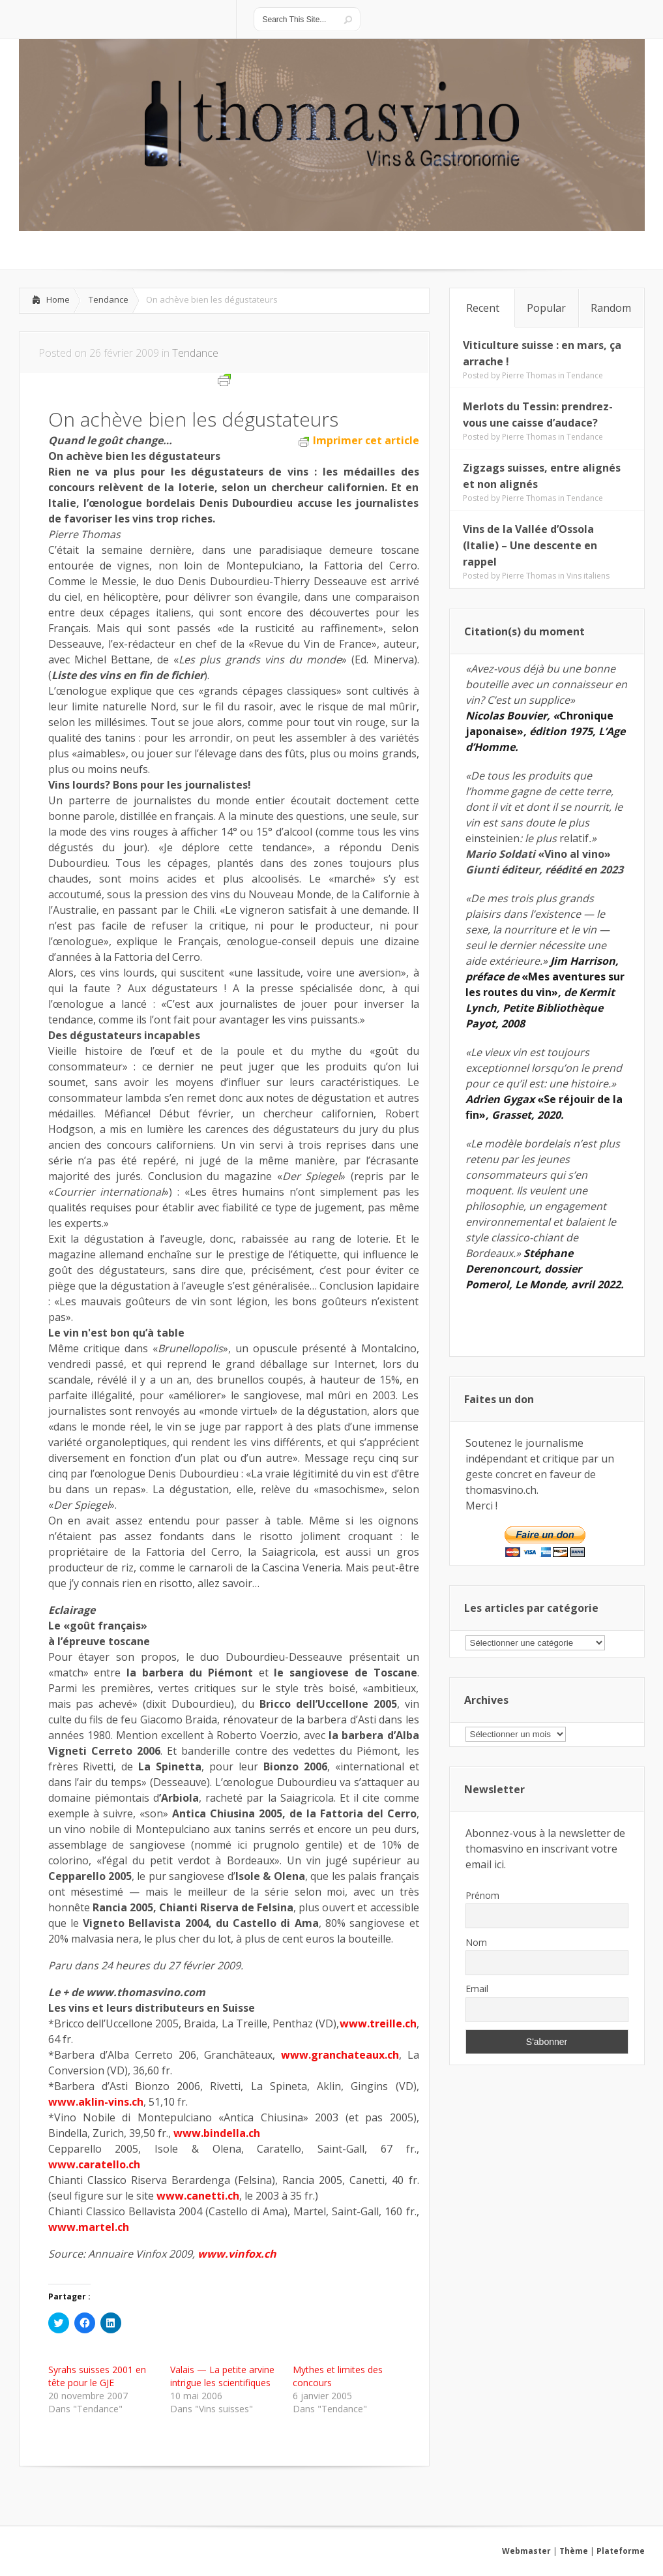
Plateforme (621, 2550)
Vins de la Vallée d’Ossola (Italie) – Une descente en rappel (530, 545)
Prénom (482, 1895)
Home (58, 299)
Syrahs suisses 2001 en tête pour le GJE (97, 2376)
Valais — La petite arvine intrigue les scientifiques (222, 2376)
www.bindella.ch (216, 2133)
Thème (573, 2550)
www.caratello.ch (94, 2164)
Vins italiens (588, 575)
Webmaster (526, 2550)
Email (476, 1988)
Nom (476, 1942)
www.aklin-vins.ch (95, 2102)
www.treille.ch (378, 2023)
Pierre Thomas (529, 375)
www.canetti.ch (197, 2196)
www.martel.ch (88, 2227)
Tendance (108, 299)
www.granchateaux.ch (340, 2055)
